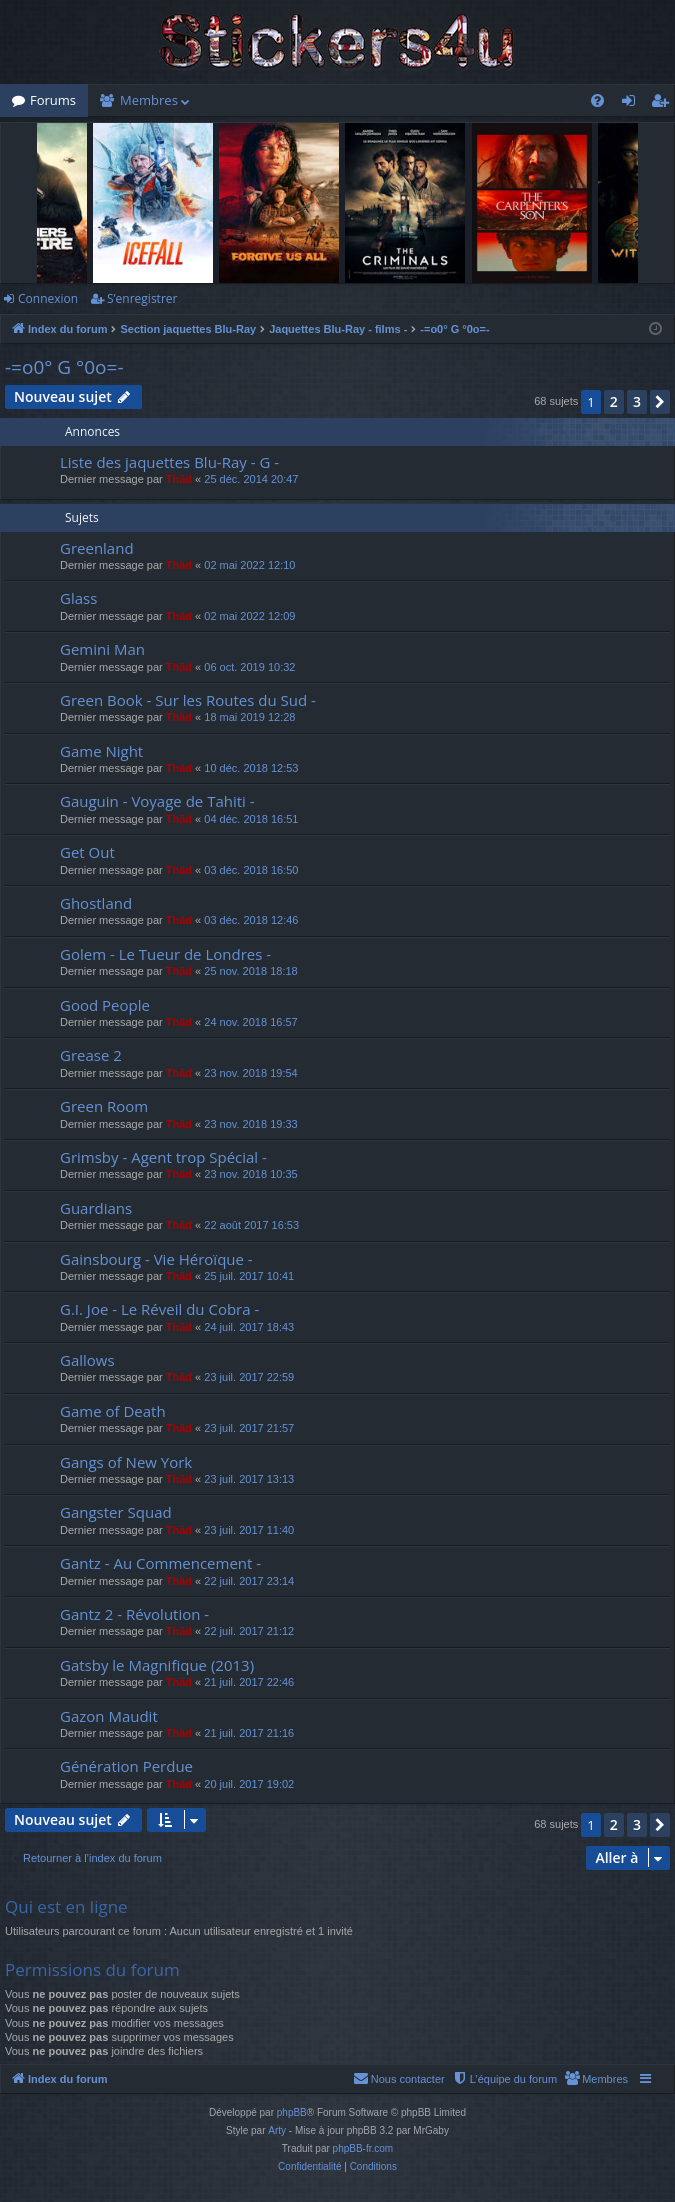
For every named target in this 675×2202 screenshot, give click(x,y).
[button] (660, 402)
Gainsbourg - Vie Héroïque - (156, 1259)
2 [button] (614, 401)
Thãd (179, 479)
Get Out (87, 852)
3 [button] (637, 401)
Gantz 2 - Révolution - (134, 1614)
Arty (277, 2130)
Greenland (97, 548)
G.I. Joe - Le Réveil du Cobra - (159, 1309)
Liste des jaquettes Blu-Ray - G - (169, 462)
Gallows (87, 1360)
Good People (105, 1005)
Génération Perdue (126, 1766)
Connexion (48, 298)
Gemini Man (102, 649)
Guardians (96, 1208)
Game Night (101, 751)
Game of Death (113, 1411)
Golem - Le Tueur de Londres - (165, 954)
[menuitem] (597, 100)
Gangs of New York (126, 1462)
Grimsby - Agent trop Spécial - (163, 1157)
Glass (78, 598)
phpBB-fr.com (363, 2148)
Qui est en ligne (66, 1906)
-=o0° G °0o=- (64, 367)
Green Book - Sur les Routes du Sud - (188, 700)
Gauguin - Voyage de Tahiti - (157, 801)
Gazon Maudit (109, 1716)
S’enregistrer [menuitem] (664, 104)
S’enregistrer (142, 298)
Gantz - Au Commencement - (160, 1563)
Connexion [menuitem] (633, 104)
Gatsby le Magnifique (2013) (157, 1665)
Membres (149, 100)
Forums (53, 100)
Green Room (104, 1106)
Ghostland (96, 903)
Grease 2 (91, 1055)
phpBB (292, 2112)
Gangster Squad (116, 1512)
